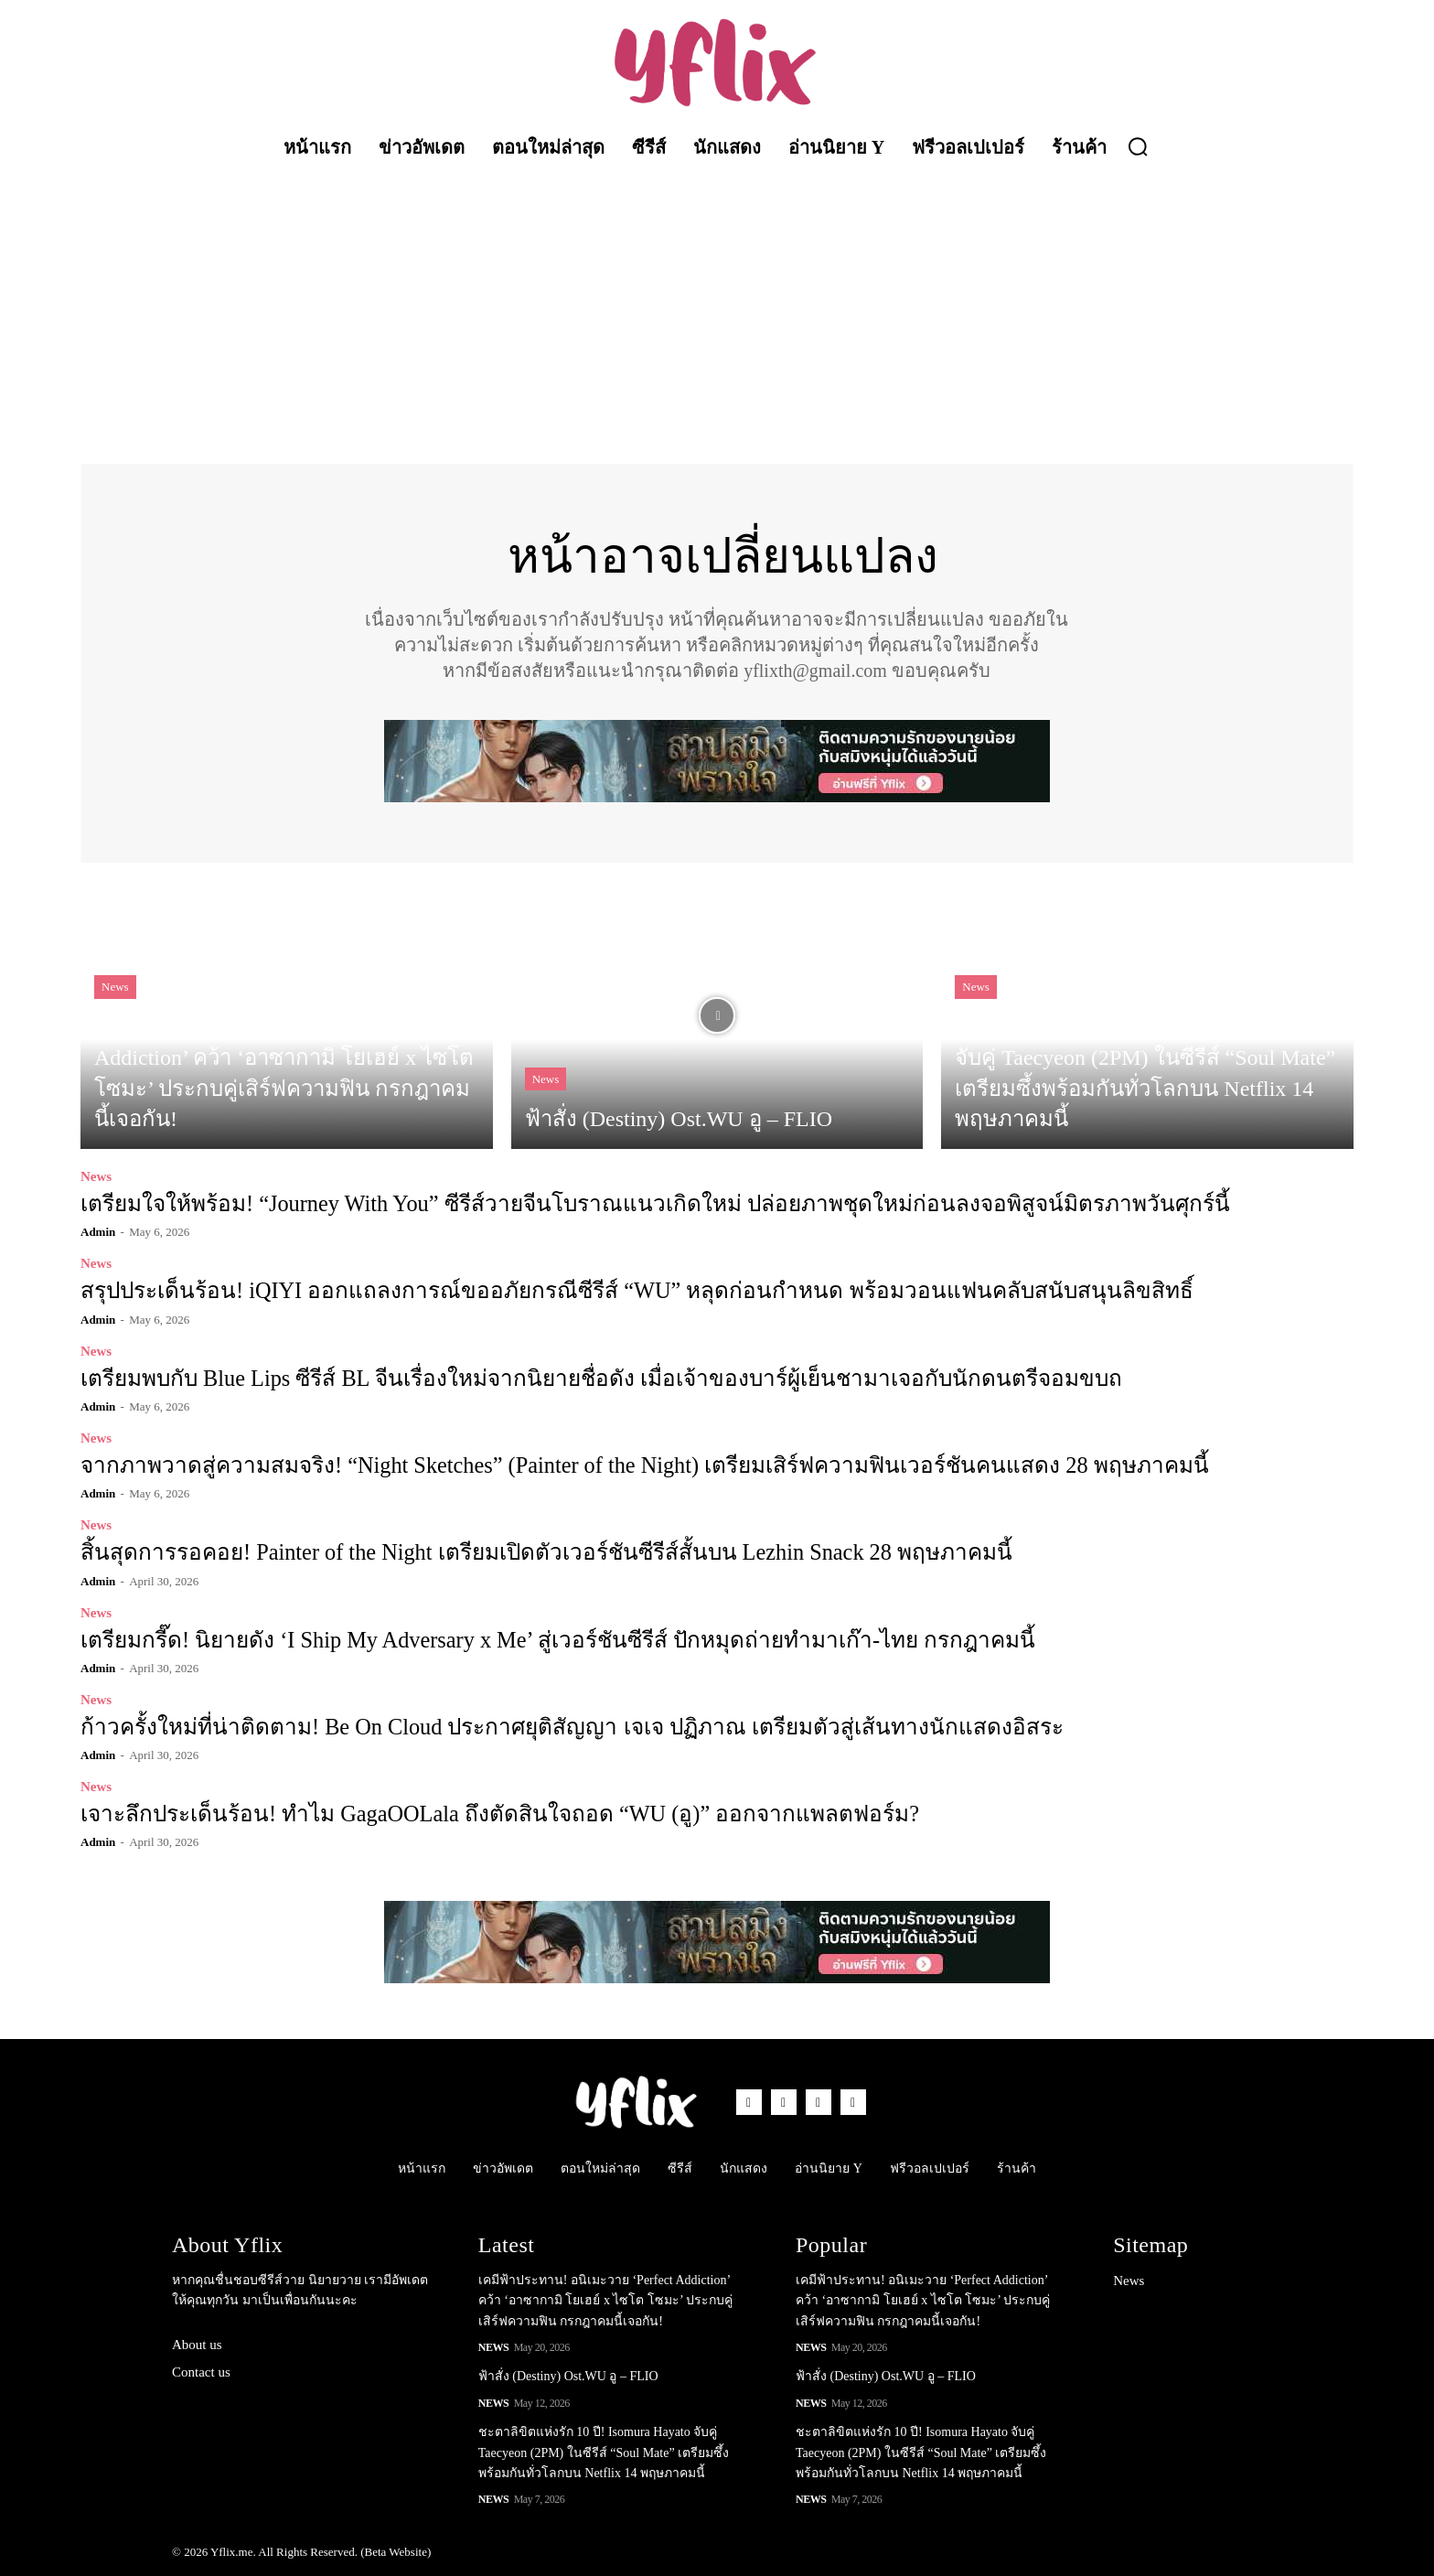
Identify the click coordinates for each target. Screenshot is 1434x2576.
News (115, 987)
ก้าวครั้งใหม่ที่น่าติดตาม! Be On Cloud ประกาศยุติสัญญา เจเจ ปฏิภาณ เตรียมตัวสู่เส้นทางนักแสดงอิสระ (563, 1726)
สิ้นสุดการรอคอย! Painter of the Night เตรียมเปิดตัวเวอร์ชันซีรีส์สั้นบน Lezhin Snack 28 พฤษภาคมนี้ (538, 1552)
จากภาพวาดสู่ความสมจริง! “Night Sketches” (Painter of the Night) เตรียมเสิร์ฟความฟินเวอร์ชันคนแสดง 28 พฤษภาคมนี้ (634, 1465)
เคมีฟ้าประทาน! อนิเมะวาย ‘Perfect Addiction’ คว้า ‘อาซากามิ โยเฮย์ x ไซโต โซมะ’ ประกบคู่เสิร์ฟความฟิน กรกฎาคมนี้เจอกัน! (605, 2299)
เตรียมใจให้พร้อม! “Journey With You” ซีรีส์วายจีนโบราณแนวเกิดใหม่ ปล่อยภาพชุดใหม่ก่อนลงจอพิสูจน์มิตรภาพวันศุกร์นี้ (645, 1205)
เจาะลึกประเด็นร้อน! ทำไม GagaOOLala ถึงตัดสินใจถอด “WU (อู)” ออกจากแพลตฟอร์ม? (492, 1813)
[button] (1138, 146)
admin (97, 1233)
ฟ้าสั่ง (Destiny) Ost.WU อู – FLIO (568, 2375)
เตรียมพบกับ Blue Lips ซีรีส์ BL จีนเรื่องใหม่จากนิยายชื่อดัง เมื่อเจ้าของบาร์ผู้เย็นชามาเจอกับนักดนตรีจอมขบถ (591, 1378)
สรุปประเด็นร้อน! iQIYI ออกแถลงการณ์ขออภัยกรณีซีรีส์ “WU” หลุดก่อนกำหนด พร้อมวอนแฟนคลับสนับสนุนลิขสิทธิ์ (624, 1292)
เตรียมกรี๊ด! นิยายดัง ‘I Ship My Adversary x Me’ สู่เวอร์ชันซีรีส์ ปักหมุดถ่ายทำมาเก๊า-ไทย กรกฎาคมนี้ (551, 1639)
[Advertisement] (717, 308)
